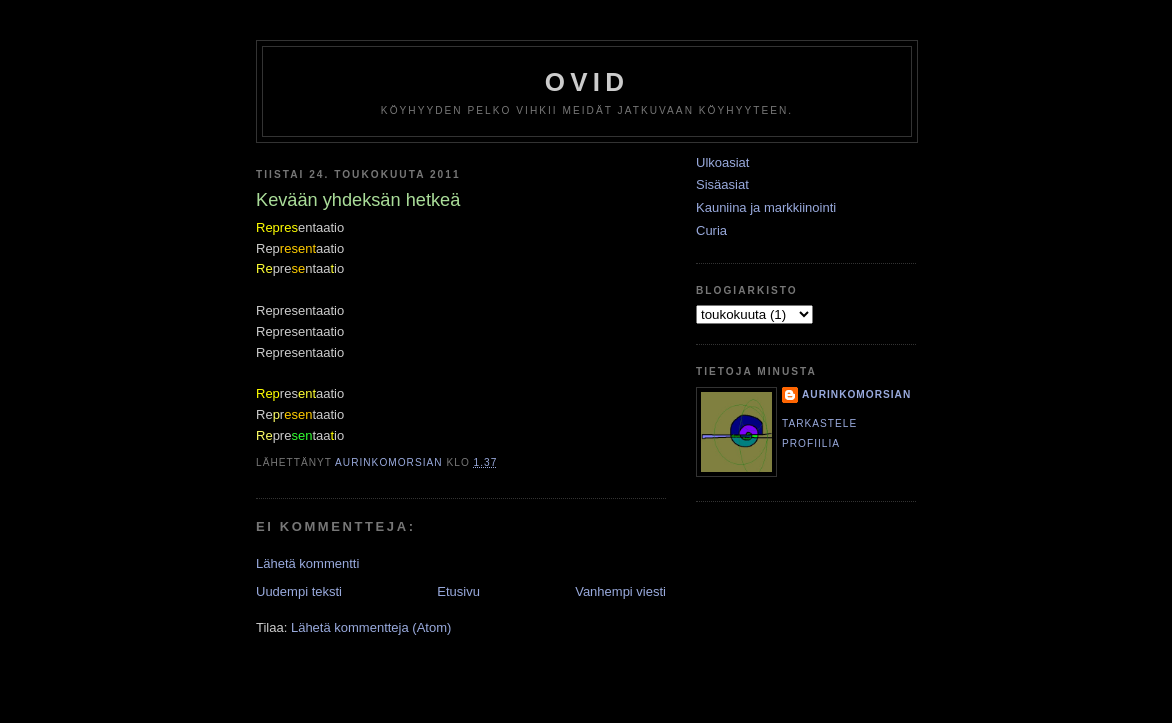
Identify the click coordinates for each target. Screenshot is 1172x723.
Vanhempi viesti (620, 591)
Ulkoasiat (722, 162)
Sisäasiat (722, 184)
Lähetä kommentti (307, 563)
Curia (711, 230)
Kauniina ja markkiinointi (766, 207)
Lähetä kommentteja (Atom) (371, 627)
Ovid (587, 82)
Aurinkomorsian (856, 394)
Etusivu (458, 591)
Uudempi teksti (299, 591)
